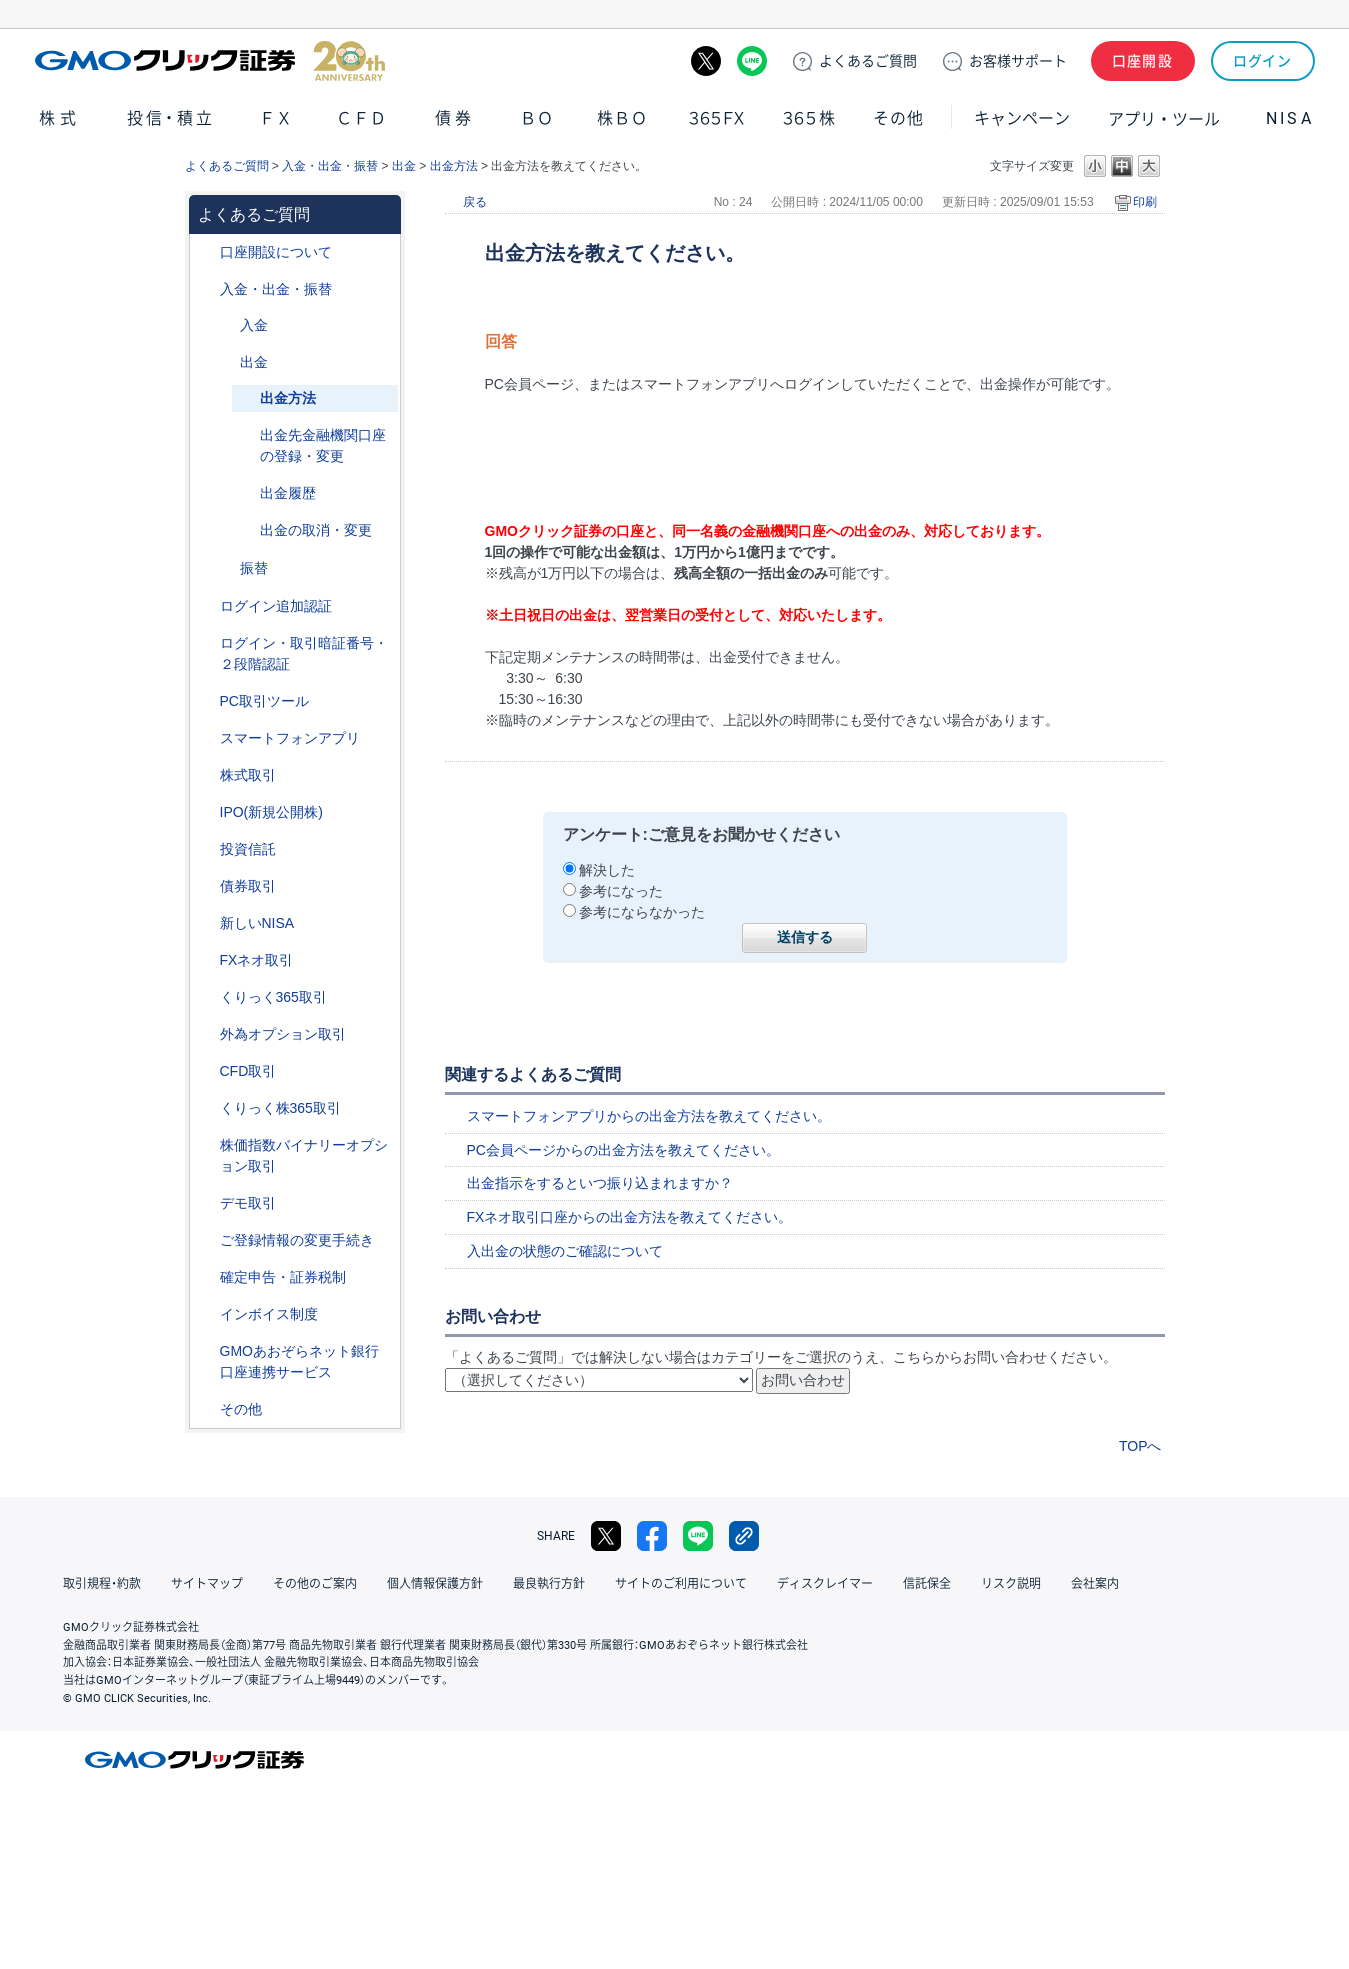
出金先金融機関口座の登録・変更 (323, 445)
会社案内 (1095, 1584)
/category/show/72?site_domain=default (206, 775)
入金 (254, 325)
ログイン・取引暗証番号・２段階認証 (304, 653)
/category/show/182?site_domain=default (226, 362)
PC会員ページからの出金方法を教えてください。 (623, 1150)
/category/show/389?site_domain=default (206, 886)
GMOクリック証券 (210, 61)
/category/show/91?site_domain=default (206, 252)
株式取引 (248, 775)
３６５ (810, 118)
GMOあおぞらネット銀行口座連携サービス (299, 1361)
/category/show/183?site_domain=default (226, 568)
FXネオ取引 (257, 960)
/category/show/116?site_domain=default (206, 849)
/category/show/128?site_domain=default (206, 1351)
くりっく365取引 (273, 997)
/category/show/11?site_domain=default (206, 1071)
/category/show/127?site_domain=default (206, 1277)
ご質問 (868, 61)
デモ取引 (248, 1203)
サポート (1018, 61)
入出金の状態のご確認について (565, 1251)
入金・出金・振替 (330, 166)
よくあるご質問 (227, 166)
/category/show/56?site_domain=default (206, 1240)
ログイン (1262, 61)
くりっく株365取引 (280, 1108)
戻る (475, 202)
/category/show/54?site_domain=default (206, 643)
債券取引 (248, 886)
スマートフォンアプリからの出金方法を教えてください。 (649, 1116)
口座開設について (276, 252)
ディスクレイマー (825, 1584)
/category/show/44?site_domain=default (206, 1409)
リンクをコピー (744, 1536)
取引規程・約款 (102, 1584)
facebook (652, 1536)
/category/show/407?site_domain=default (206, 1108)
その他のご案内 (315, 1584)
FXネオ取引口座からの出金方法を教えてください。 (630, 1217)
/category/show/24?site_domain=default (206, 960)
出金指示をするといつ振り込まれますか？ (600, 1183)
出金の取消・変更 (316, 530)
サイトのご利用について (681, 1584)
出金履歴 (288, 493)
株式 (60, 118)
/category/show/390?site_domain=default (206, 1314)
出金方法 (454, 166)
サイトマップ (207, 1584)
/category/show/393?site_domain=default (206, 923)
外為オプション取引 (283, 1034)
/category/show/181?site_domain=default (226, 325)
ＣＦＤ (361, 118)
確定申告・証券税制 (283, 1277)
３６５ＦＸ (716, 118)
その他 (898, 118)
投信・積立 (171, 118)
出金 (404, 166)
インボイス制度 (269, 1314)
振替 (254, 568)
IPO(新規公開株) (271, 812)
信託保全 (927, 1584)
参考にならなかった (642, 912)
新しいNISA (257, 923)
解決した (607, 870)
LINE (752, 61)
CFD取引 (248, 1071)
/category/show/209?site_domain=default (206, 1203)
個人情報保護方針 (435, 1584)
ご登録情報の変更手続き (297, 1240)
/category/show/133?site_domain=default (206, 1145)
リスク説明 (1011, 1584)
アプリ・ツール (1164, 118)
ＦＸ (276, 118)
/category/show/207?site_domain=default (206, 701)
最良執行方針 (549, 1584)
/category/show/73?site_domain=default (206, 812)
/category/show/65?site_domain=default (206, 1034)
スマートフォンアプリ (290, 738)
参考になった (621, 891)
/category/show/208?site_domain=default (206, 738)
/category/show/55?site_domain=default (206, 289)
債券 (456, 118)
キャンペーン (1022, 118)
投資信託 (248, 849)
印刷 (1145, 202)
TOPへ (1140, 1446)
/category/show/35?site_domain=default (206, 997)
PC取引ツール (264, 701)
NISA (1290, 118)
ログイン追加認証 (276, 606)
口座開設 (1143, 61)
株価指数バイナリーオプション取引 (304, 1155)
